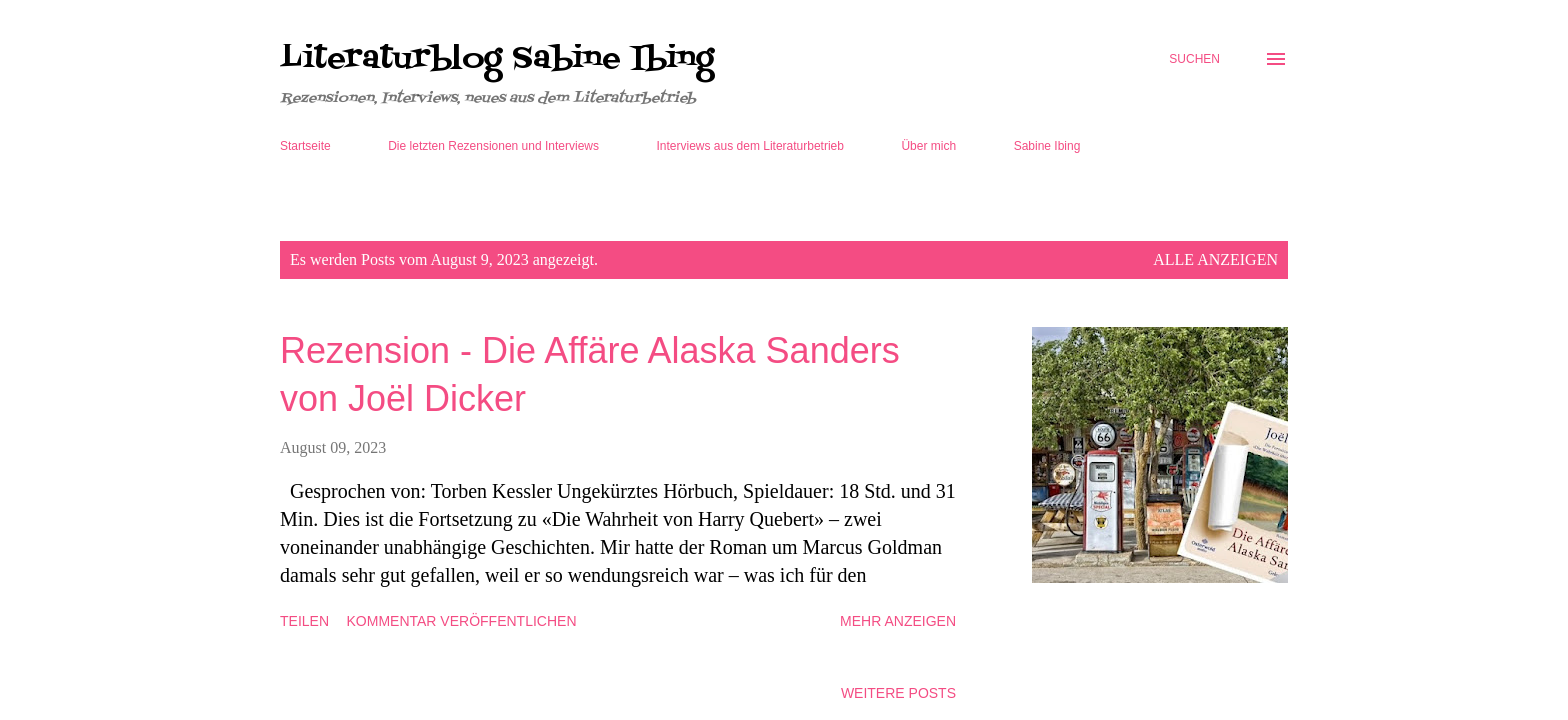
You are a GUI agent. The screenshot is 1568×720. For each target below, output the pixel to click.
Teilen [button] (304, 621)
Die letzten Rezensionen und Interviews (493, 146)
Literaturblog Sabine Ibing (497, 59)
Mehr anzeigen (898, 621)
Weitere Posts (898, 693)
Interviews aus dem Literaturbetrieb (750, 146)
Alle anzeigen (1215, 259)
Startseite (305, 146)
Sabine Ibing (1047, 146)
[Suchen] (1194, 59)
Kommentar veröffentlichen (462, 621)
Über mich (928, 146)
